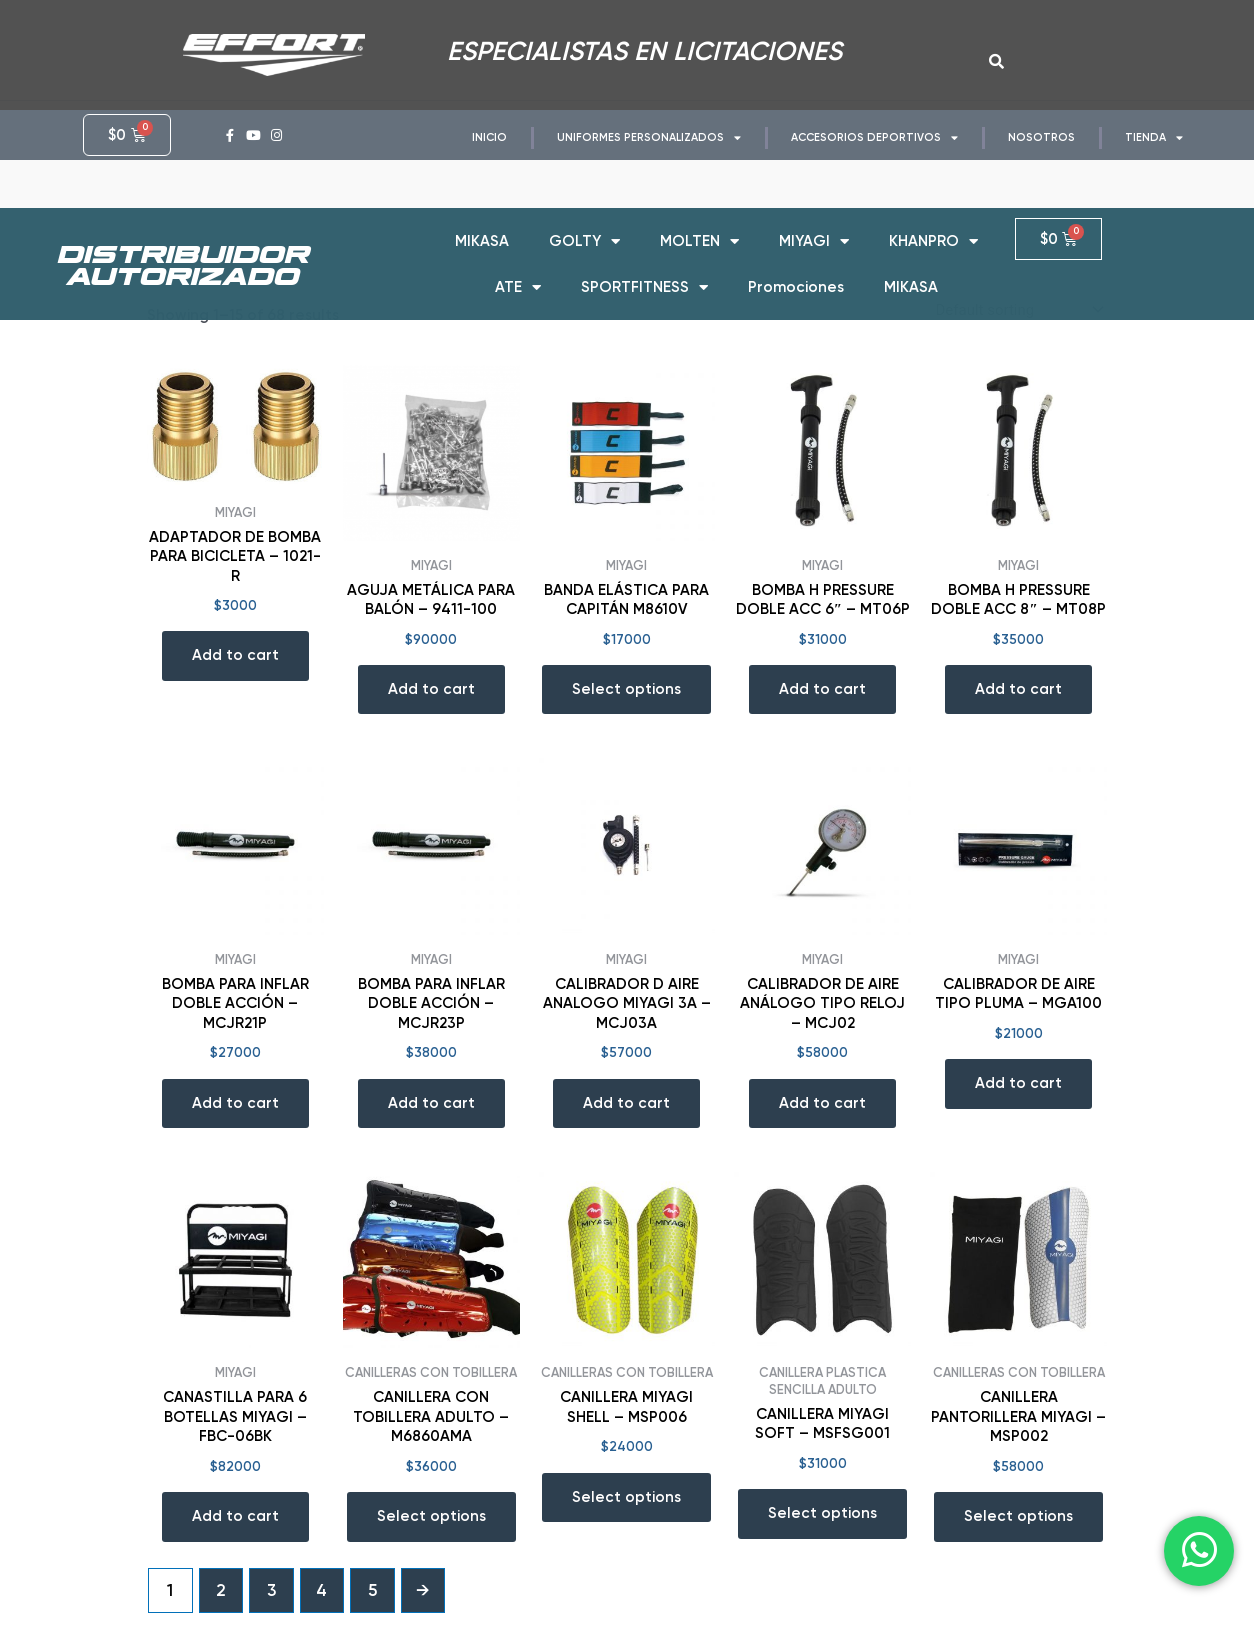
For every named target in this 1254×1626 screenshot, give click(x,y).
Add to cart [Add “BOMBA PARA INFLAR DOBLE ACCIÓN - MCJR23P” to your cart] (431, 1103)
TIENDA (1154, 137)
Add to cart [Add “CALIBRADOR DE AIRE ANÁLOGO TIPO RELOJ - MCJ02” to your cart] (822, 1103)
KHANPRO (933, 227)
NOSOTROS (1041, 137)
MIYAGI (814, 227)
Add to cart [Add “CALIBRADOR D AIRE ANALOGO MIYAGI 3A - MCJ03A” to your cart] (626, 1103)
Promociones (796, 273)
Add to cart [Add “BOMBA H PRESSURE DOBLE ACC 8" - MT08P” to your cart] (1018, 689)
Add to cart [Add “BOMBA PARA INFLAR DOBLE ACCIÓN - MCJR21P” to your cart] (235, 1103)
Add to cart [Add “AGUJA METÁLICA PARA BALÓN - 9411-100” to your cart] (431, 689)
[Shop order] (1017, 309)
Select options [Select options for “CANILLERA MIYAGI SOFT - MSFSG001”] (822, 1513)
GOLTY (584, 227)
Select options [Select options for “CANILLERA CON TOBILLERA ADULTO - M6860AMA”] (431, 1516)
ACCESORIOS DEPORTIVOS (874, 137)
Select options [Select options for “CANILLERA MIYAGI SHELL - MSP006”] (626, 1497)
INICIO (489, 137)
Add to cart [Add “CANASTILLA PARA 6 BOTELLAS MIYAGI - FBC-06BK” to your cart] (235, 1516)
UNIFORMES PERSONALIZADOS (649, 137)
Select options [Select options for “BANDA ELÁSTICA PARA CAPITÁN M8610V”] (626, 689)
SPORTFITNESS (644, 273)
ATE (518, 273)
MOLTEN (699, 227)
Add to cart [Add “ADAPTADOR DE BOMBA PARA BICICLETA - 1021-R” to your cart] (235, 655)
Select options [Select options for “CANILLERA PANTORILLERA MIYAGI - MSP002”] (1018, 1516)
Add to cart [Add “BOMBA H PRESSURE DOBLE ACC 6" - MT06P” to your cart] (822, 689)
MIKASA (482, 227)
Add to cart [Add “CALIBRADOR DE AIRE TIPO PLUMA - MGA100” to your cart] (1018, 1083)
